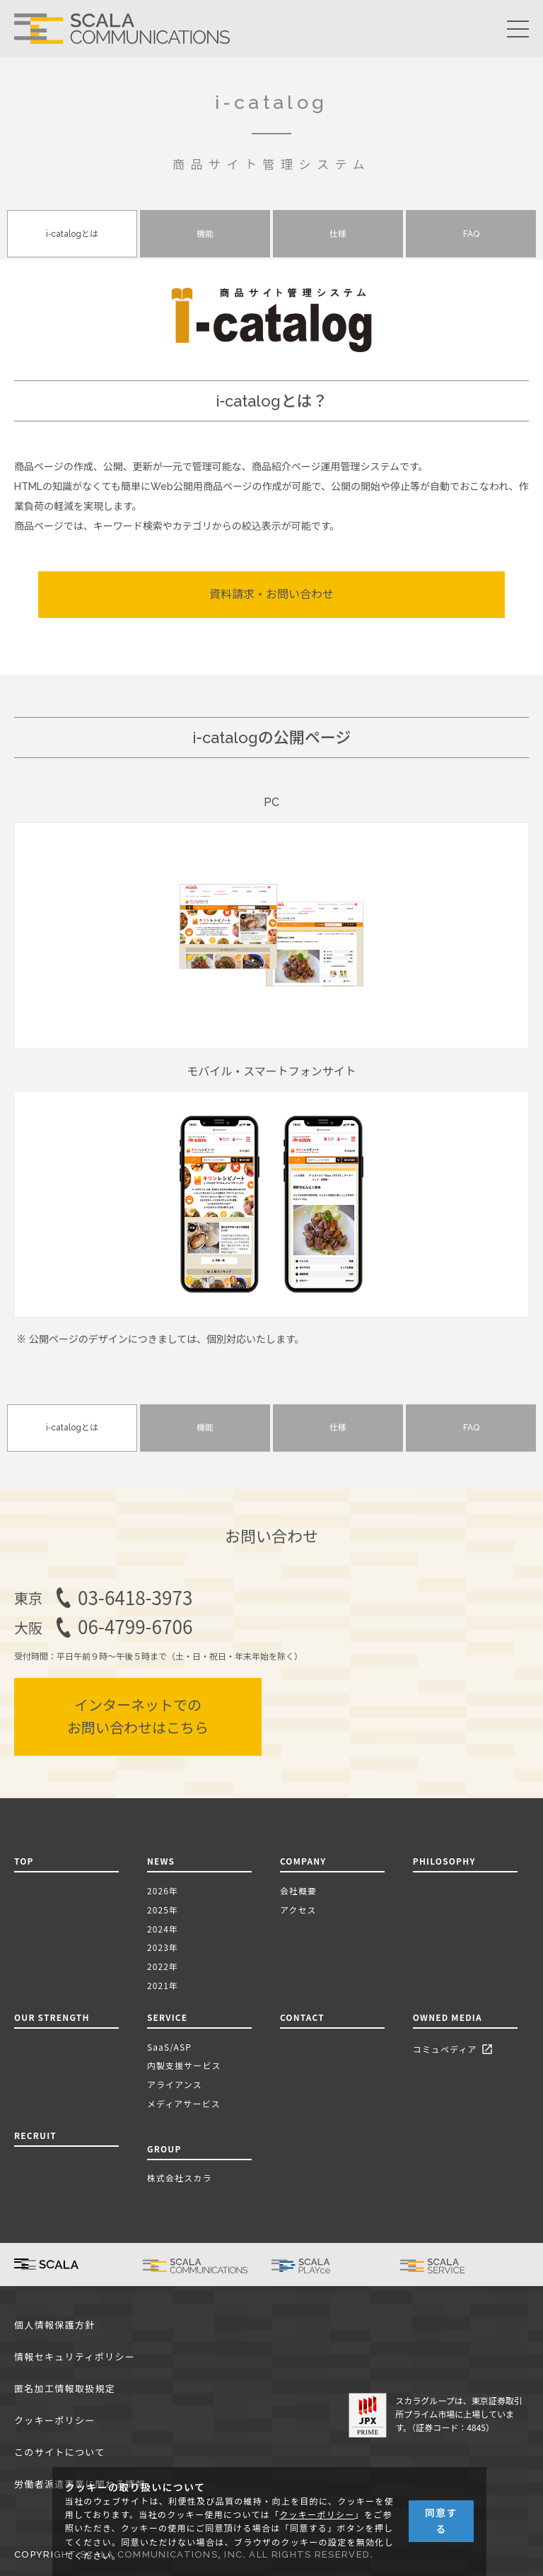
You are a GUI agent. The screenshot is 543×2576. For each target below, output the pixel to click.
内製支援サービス (184, 2065)
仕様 (337, 234)
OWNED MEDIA (447, 2017)
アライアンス (174, 2084)
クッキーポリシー (54, 2420)
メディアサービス (184, 2103)
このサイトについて (59, 2452)
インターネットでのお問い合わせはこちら (138, 1717)
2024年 (162, 1929)
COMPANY (303, 1861)
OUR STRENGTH (52, 2017)
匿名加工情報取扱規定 (64, 2389)
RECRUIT (35, 2135)
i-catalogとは (72, 234)
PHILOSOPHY (444, 1861)
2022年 (162, 1966)
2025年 (162, 1910)
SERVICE (167, 2017)
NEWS (163, 1861)
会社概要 (298, 1890)
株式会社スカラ (179, 2178)
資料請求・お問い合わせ (271, 594)
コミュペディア (455, 2049)
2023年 (162, 1947)
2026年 (162, 1890)
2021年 (162, 1985)
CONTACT (302, 2017)
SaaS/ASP (169, 2047)
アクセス (298, 1910)
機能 (205, 234)
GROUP (164, 2149)
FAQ (471, 234)
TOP (24, 1861)
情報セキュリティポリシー (74, 2357)
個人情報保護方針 (54, 2325)
